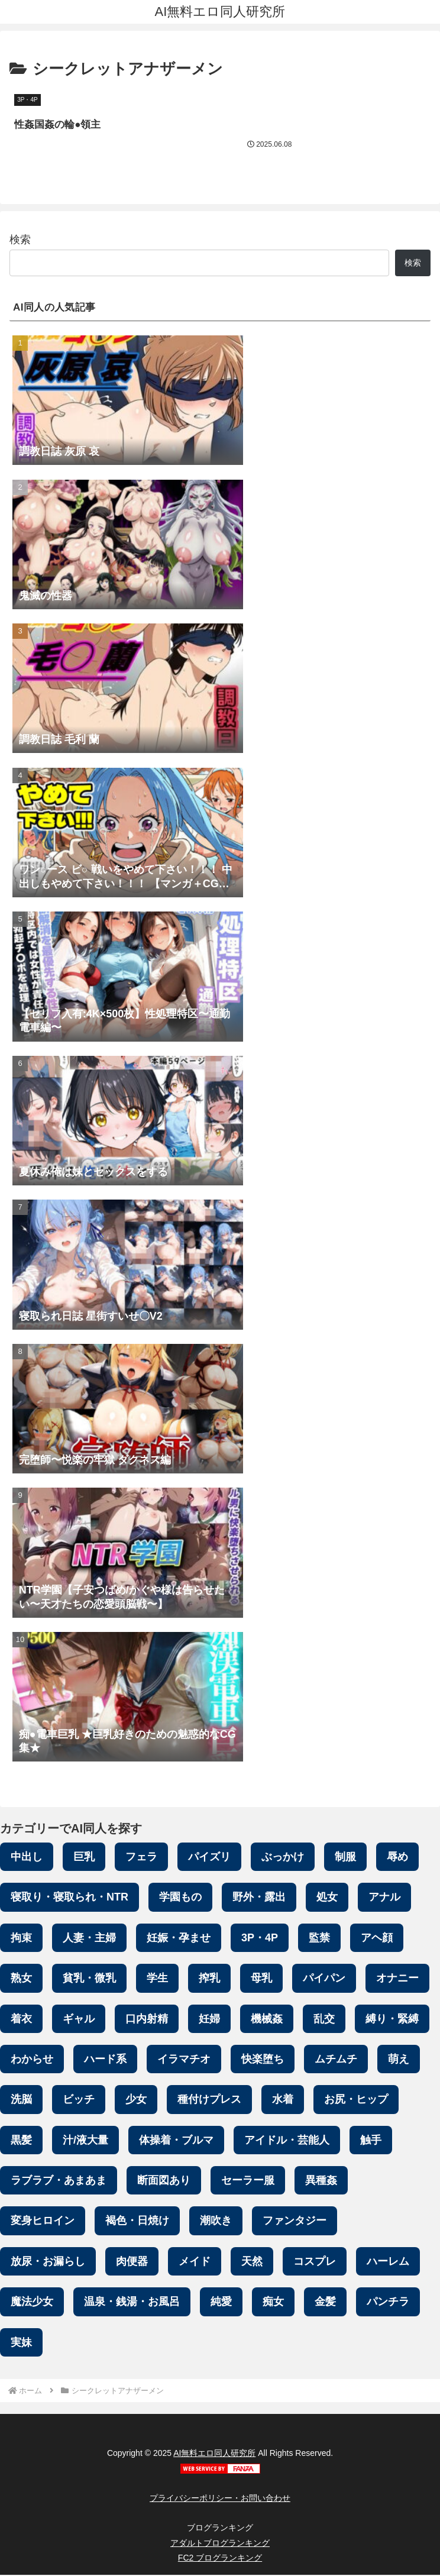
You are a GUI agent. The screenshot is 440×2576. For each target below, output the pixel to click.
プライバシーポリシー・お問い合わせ (220, 2499)
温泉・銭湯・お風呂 (132, 2303)
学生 (157, 1979)
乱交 (324, 2020)
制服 (345, 1858)
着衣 (21, 2020)
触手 (370, 2141)
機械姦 (267, 2020)
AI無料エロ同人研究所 (214, 2454)
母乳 (261, 1979)
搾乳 (209, 1979)
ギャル (79, 2020)
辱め (397, 1858)
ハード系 (105, 2060)
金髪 (325, 2303)
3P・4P (259, 1939)
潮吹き (216, 2222)
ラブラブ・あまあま (58, 2181)
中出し (27, 1858)
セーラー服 (247, 2181)
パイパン (324, 1979)
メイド (195, 2262)
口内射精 (146, 2020)
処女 (327, 1898)
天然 (252, 2262)
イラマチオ (184, 2060)
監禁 (319, 1939)
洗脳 (21, 2100)
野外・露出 (259, 1898)
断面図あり (163, 2181)
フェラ (141, 1858)
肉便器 (132, 2262)
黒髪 (21, 2141)
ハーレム (388, 2262)
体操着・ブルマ (176, 2141)
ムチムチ (336, 2060)
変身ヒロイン (43, 2222)
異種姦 (321, 2181)
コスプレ (314, 2262)
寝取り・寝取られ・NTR (69, 1898)
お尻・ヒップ (356, 2100)
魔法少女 (32, 2303)
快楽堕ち (262, 2060)
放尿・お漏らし (48, 2262)
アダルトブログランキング (220, 2544)
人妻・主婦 (89, 1939)
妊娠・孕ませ (179, 1939)
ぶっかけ (282, 1858)
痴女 (273, 2303)
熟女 (21, 1979)
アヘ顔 (377, 1939)
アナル (384, 1898)
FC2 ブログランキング (220, 2559)
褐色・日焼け (137, 2222)
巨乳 (84, 1858)
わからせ (32, 2060)
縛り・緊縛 (392, 2020)
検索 (20, 241)
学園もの (180, 1898)
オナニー (397, 1979)
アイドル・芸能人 (286, 2141)
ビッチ (79, 2100)
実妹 (21, 2343)
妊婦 (209, 2020)
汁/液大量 (85, 2141)
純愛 (221, 2303)
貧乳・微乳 (89, 1979)
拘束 (21, 1939)
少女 (136, 2100)
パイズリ (209, 1858)
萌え (398, 2060)
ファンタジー (294, 2222)
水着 (282, 2100)
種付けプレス (209, 2100)
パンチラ (388, 2303)
